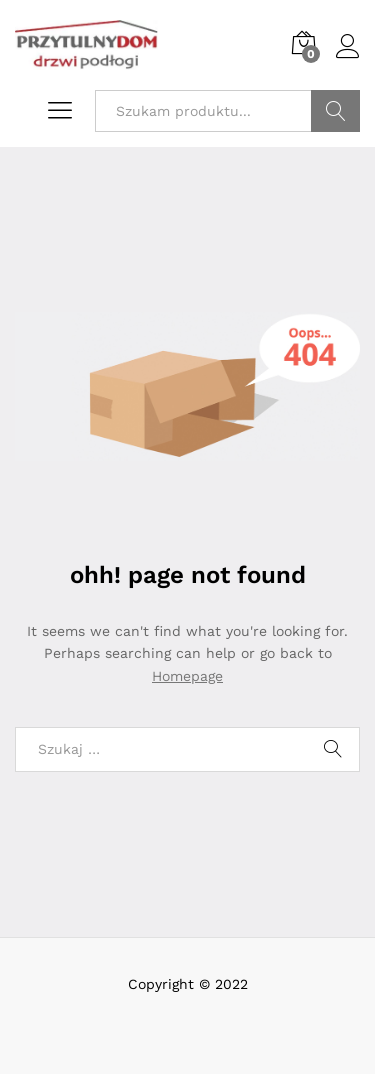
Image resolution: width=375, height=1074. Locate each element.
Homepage (187, 676)
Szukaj (335, 111)
